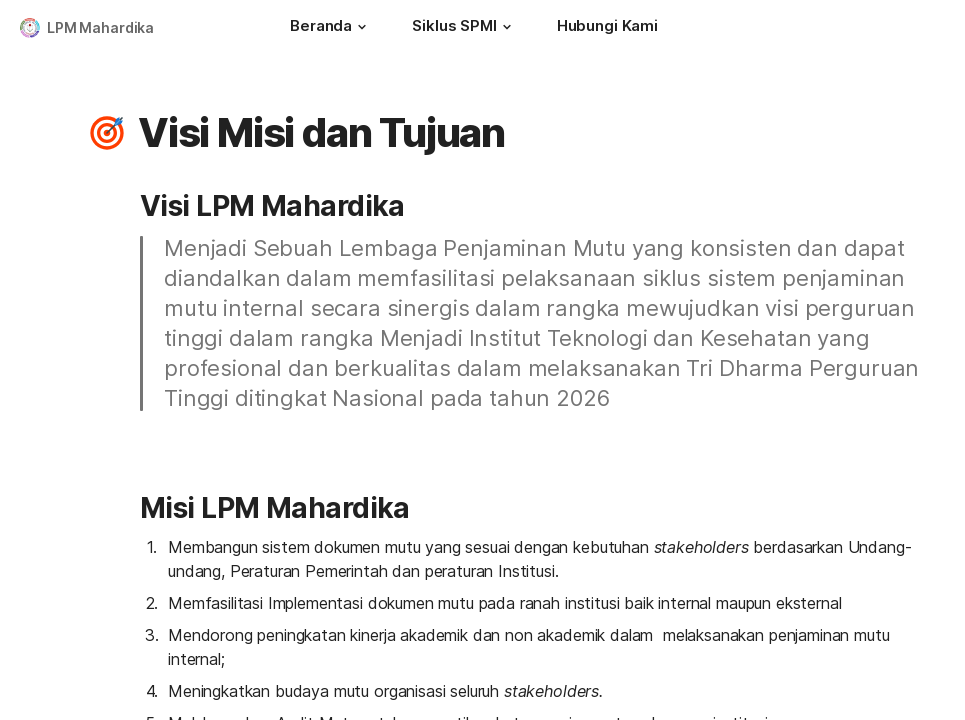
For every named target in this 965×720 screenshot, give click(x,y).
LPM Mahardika (100, 27)
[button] (362, 27)
